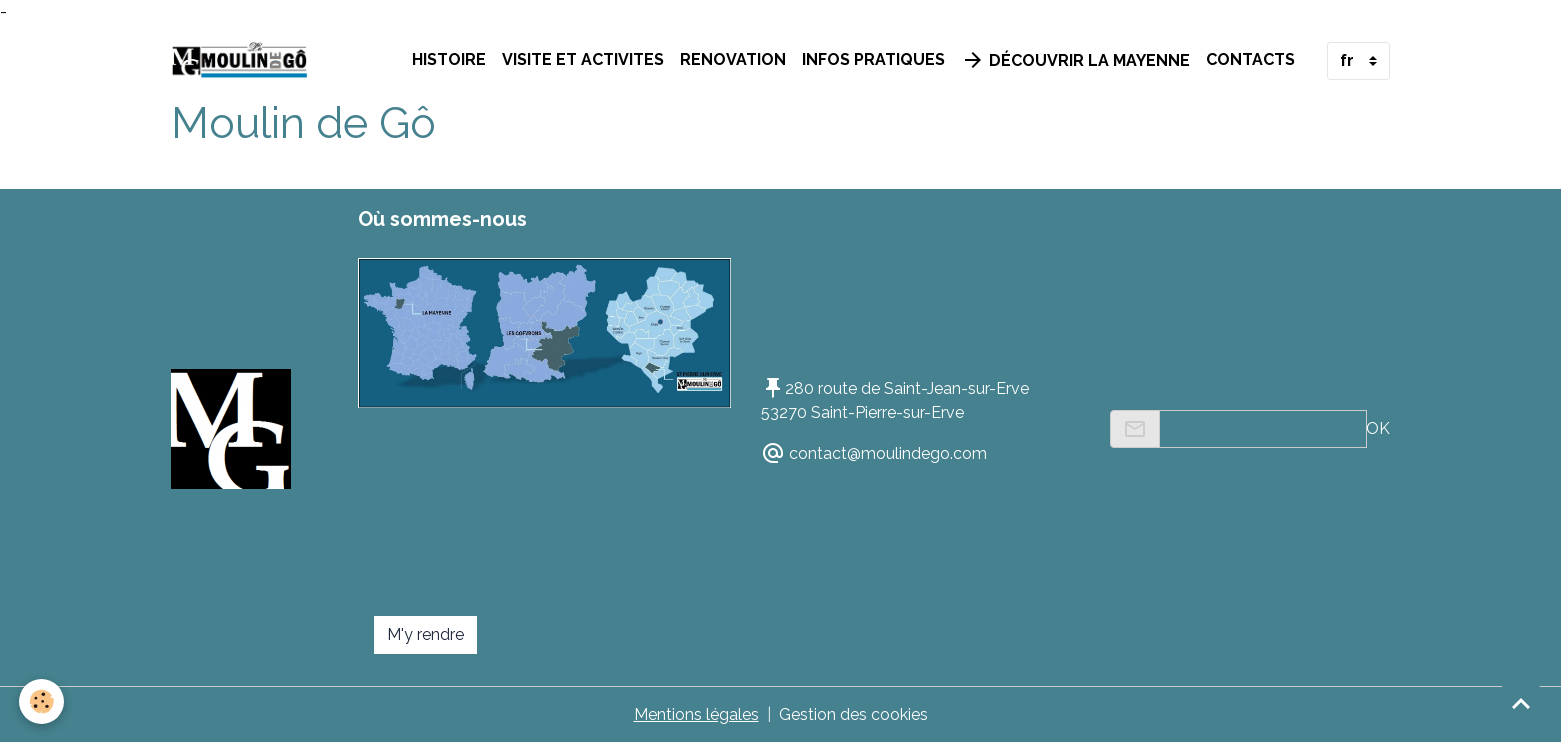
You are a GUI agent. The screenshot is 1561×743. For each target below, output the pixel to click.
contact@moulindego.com (888, 453)
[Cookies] (42, 701)
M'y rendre (425, 634)
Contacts (1250, 59)
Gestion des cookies (853, 714)
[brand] (244, 61)
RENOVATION (733, 59)
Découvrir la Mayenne (1075, 60)
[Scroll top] (1521, 703)
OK (1378, 428)
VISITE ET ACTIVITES (583, 59)
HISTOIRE (449, 59)
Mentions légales (696, 714)
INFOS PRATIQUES (873, 59)
